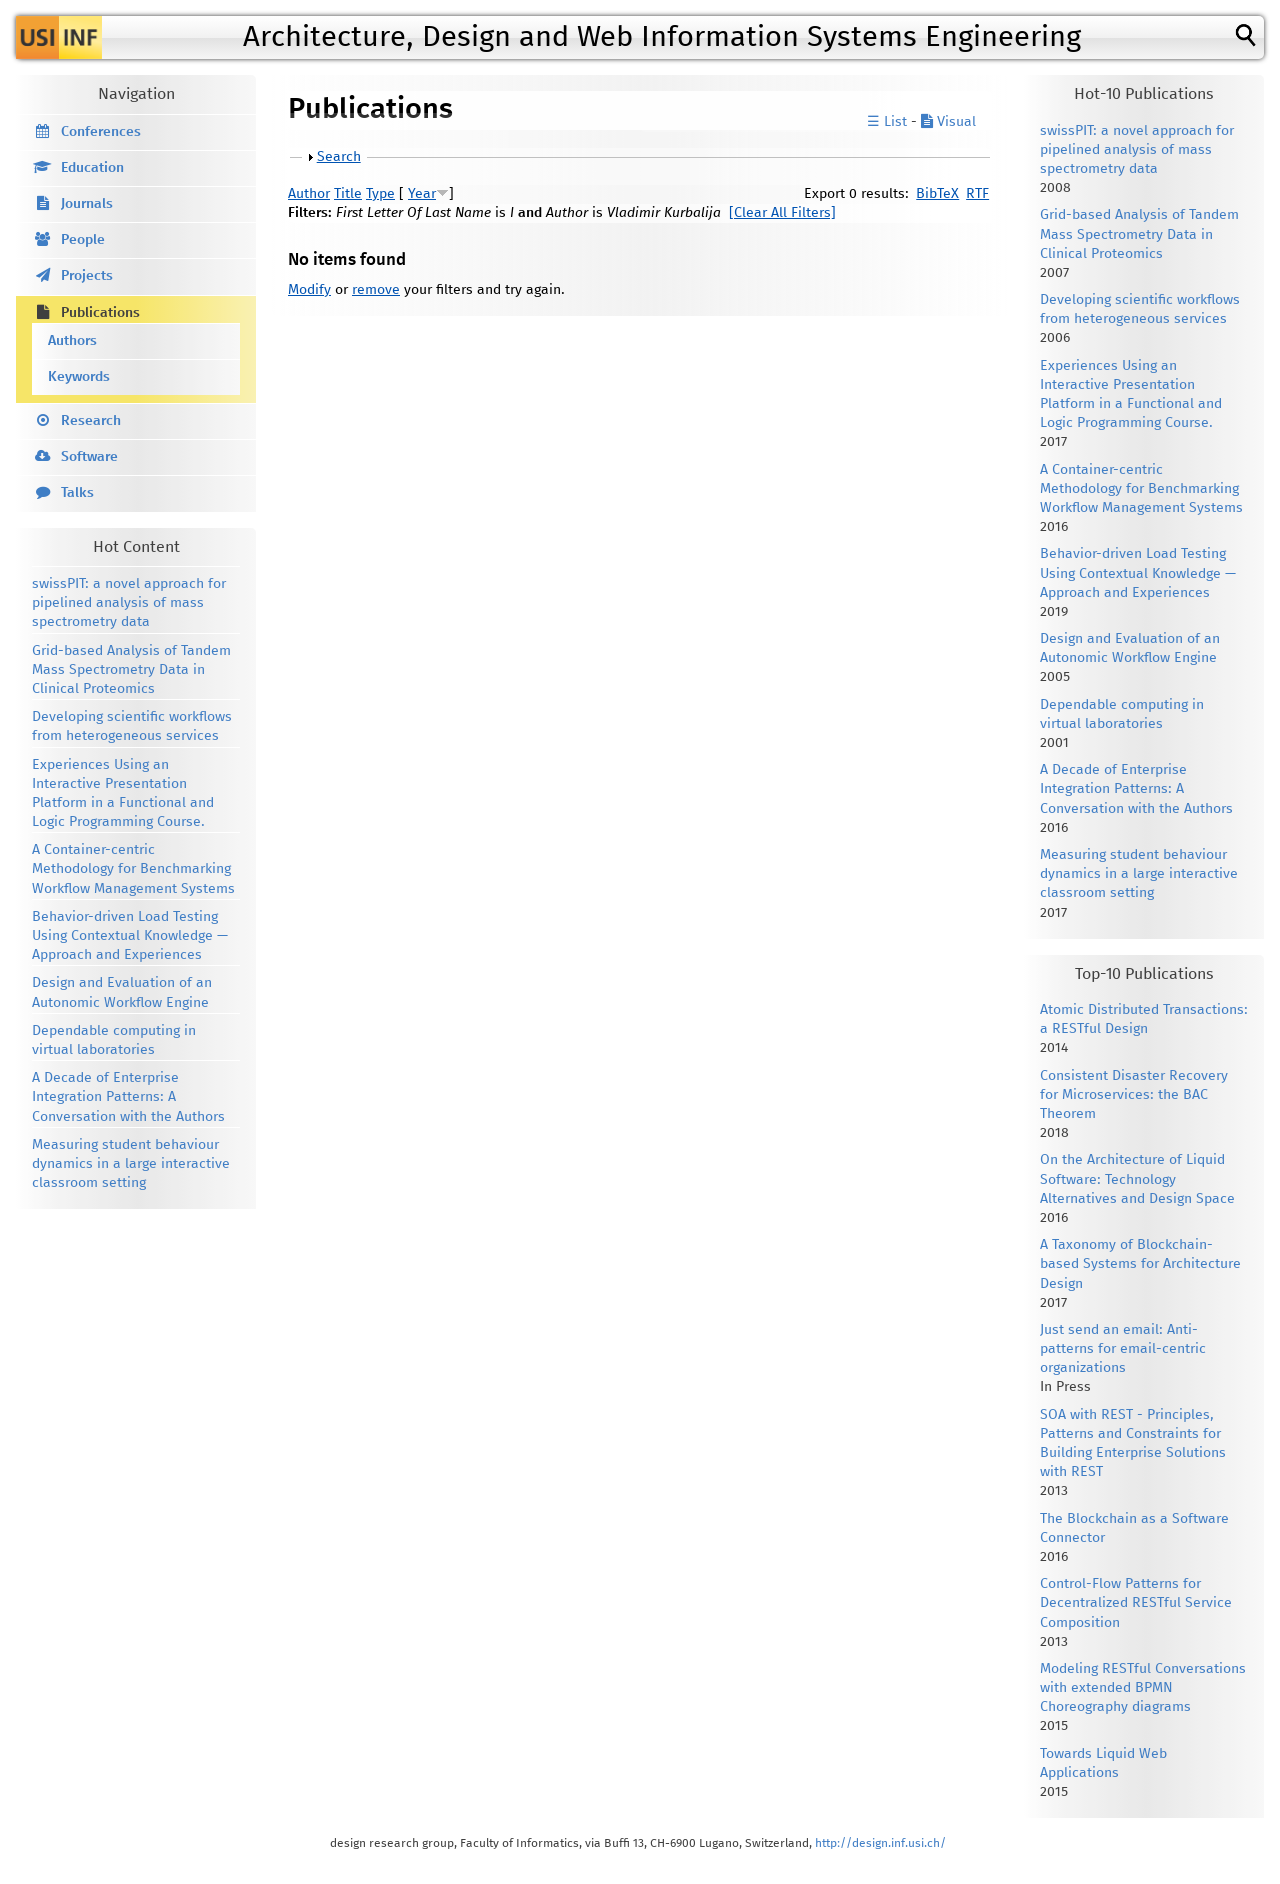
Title (348, 194)
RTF (977, 194)
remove (376, 290)
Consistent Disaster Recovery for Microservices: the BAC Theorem (1134, 1095)
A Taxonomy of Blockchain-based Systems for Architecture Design (1140, 1264)
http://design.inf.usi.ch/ (880, 1843)
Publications (100, 313)
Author (309, 194)
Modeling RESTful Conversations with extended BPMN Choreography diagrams (1143, 1688)
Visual (948, 122)
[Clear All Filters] (782, 213)
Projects (87, 276)
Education (92, 168)
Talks (77, 493)
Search (339, 157)
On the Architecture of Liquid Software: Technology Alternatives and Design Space (1137, 1179)
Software (89, 457)
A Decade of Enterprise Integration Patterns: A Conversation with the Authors (128, 1097)
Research (91, 421)
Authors (72, 341)
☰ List (887, 122)
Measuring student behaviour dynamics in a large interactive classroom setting (131, 1164)
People (83, 240)
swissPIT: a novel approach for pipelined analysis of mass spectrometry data (129, 603)
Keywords (79, 377)
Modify (309, 290)
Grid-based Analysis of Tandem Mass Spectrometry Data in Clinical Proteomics (131, 670)
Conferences (101, 132)
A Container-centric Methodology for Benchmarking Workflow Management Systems (133, 869)
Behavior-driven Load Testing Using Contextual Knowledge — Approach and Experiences (130, 936)
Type (380, 194)
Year (422, 194)
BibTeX (937, 194)
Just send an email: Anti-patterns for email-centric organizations (1123, 1349)
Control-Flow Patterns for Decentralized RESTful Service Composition (1136, 1603)
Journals (87, 204)
